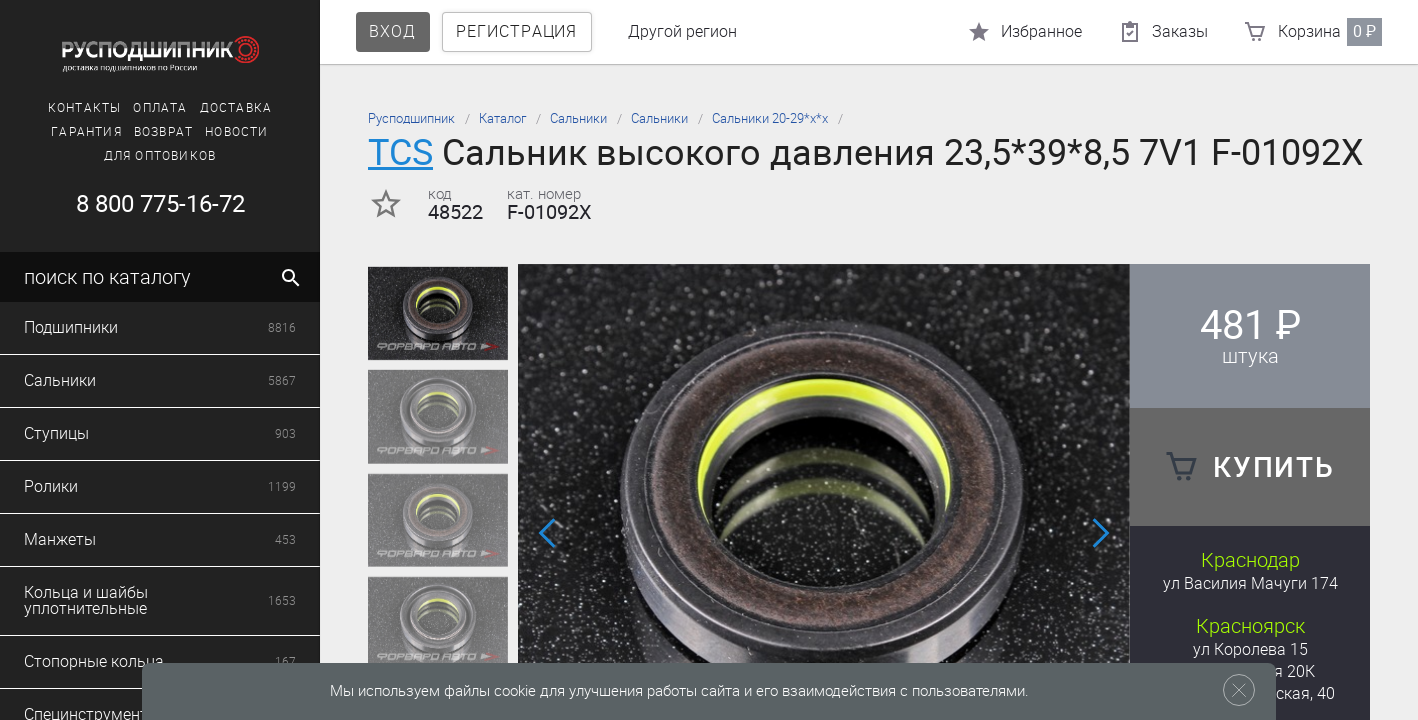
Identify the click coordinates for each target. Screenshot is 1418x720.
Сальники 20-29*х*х (770, 118)
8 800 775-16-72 (160, 204)
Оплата (160, 108)
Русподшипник (411, 118)
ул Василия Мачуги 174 (1250, 583)
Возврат (163, 132)
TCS (400, 152)
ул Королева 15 (1250, 649)
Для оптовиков (160, 156)
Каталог (502, 118)
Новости (236, 132)
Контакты (85, 108)
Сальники (578, 118)
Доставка (236, 108)
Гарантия (86, 132)
